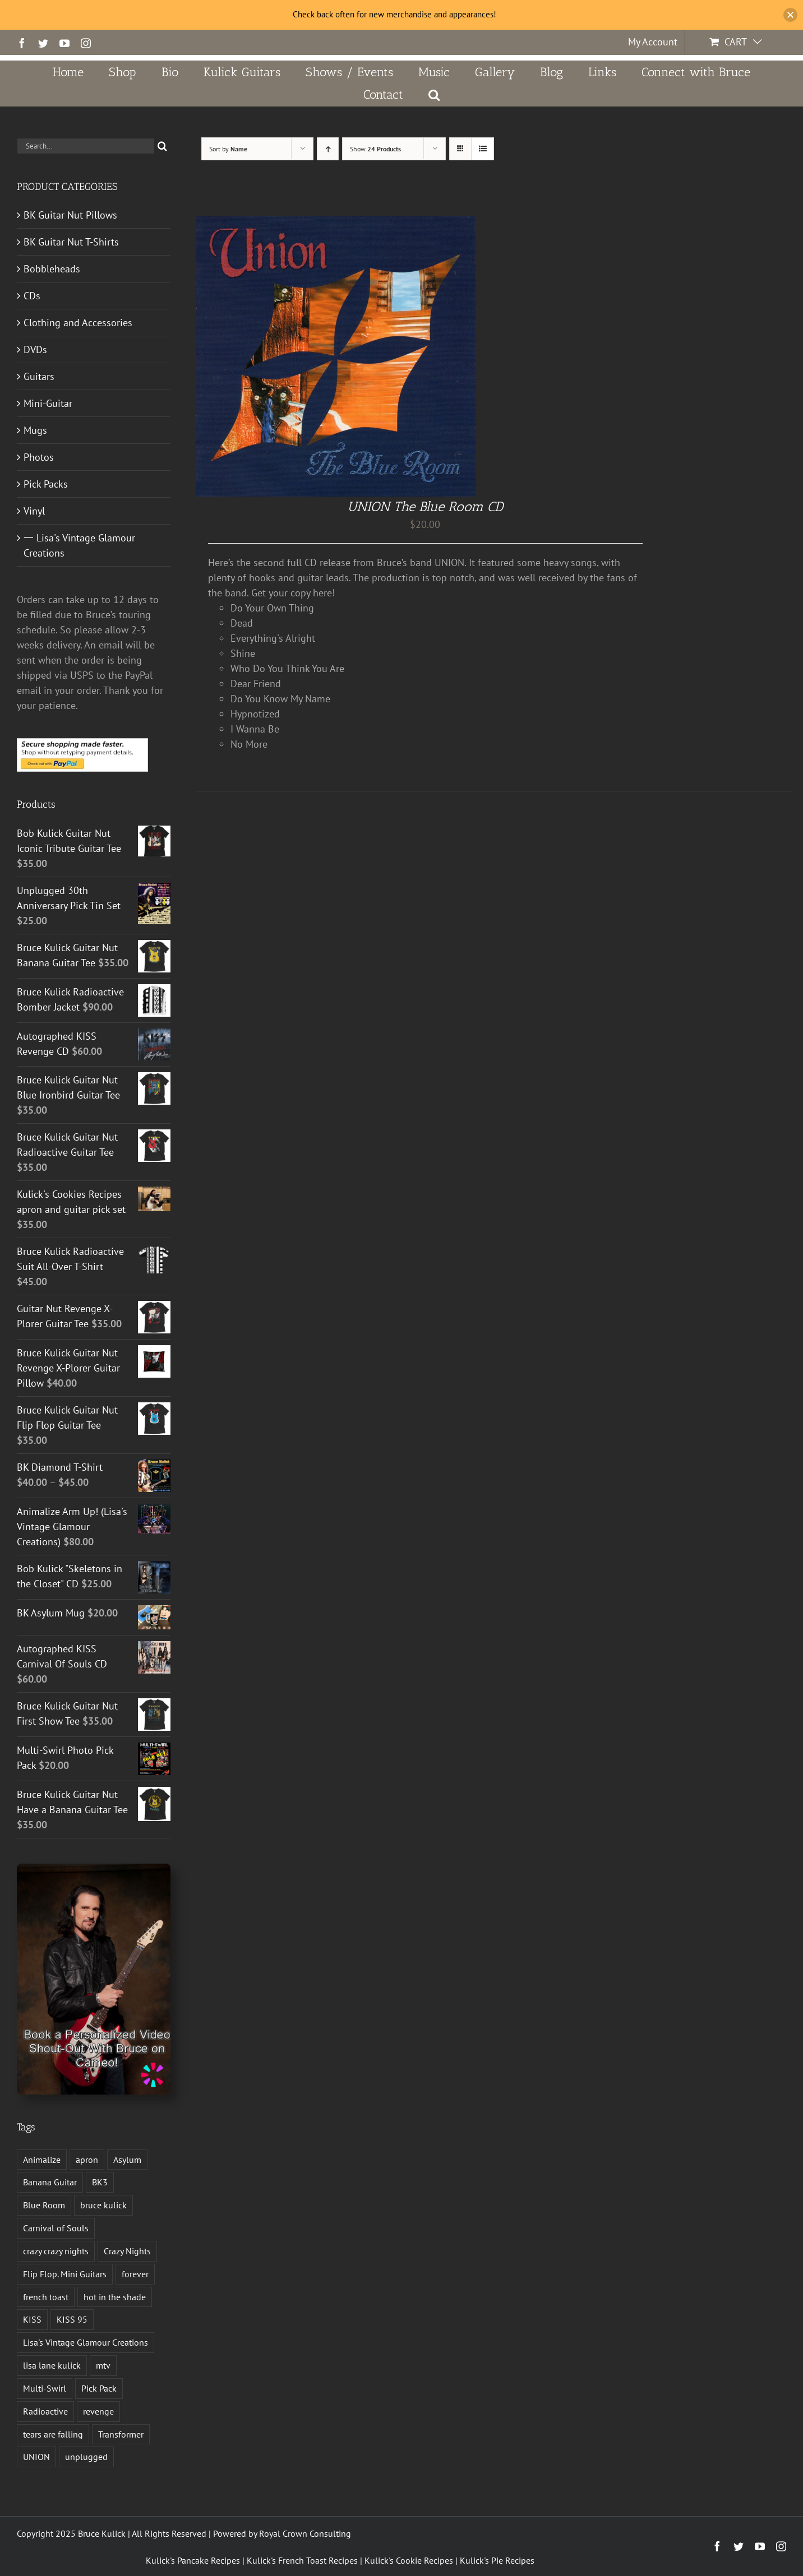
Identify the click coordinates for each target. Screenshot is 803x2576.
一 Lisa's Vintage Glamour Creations (79, 545)
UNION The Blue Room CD (425, 506)
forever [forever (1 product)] (135, 2274)
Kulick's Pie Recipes (497, 2560)
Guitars (39, 376)
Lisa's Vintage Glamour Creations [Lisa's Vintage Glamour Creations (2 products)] (85, 2342)
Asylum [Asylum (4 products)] (127, 2159)
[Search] (162, 146)
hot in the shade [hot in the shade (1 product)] (115, 2296)
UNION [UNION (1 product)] (36, 2456)
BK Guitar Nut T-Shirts (71, 241)
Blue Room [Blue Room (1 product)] (44, 2205)
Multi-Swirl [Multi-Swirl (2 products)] (44, 2388)
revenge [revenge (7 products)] (98, 2411)
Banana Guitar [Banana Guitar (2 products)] (50, 2182)
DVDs (35, 349)
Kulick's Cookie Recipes (408, 2560)
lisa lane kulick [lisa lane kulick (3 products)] (52, 2365)
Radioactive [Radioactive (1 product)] (45, 2411)
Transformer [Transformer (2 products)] (121, 2434)
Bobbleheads (52, 268)
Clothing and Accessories (78, 322)
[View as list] (482, 149)
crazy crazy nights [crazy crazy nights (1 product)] (56, 2251)
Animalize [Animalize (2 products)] (42, 2159)
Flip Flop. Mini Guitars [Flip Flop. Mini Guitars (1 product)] (65, 2274)
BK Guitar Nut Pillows (70, 215)
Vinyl (34, 510)
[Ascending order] (328, 148)
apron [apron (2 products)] (87, 2159)
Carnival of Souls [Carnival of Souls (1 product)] (56, 2228)
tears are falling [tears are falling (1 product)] (53, 2434)
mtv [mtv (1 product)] (103, 2365)
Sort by (228, 149)
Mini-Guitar (48, 403)
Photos (39, 457)
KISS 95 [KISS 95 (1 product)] (72, 2319)
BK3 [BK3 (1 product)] (100, 2182)
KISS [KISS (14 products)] (32, 2319)
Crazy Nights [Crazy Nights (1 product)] (127, 2251)
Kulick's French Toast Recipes (302, 2560)
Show (375, 149)
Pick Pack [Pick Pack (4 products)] (99, 2388)
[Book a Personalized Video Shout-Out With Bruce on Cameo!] (93, 1868)
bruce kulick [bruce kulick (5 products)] (103, 2205)
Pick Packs (46, 484)
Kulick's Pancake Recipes (193, 2560)
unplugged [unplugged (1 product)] (86, 2456)
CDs (32, 295)
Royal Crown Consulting (305, 2533)
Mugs (35, 430)
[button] (434, 95)
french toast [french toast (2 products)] (45, 2296)
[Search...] (85, 146)
